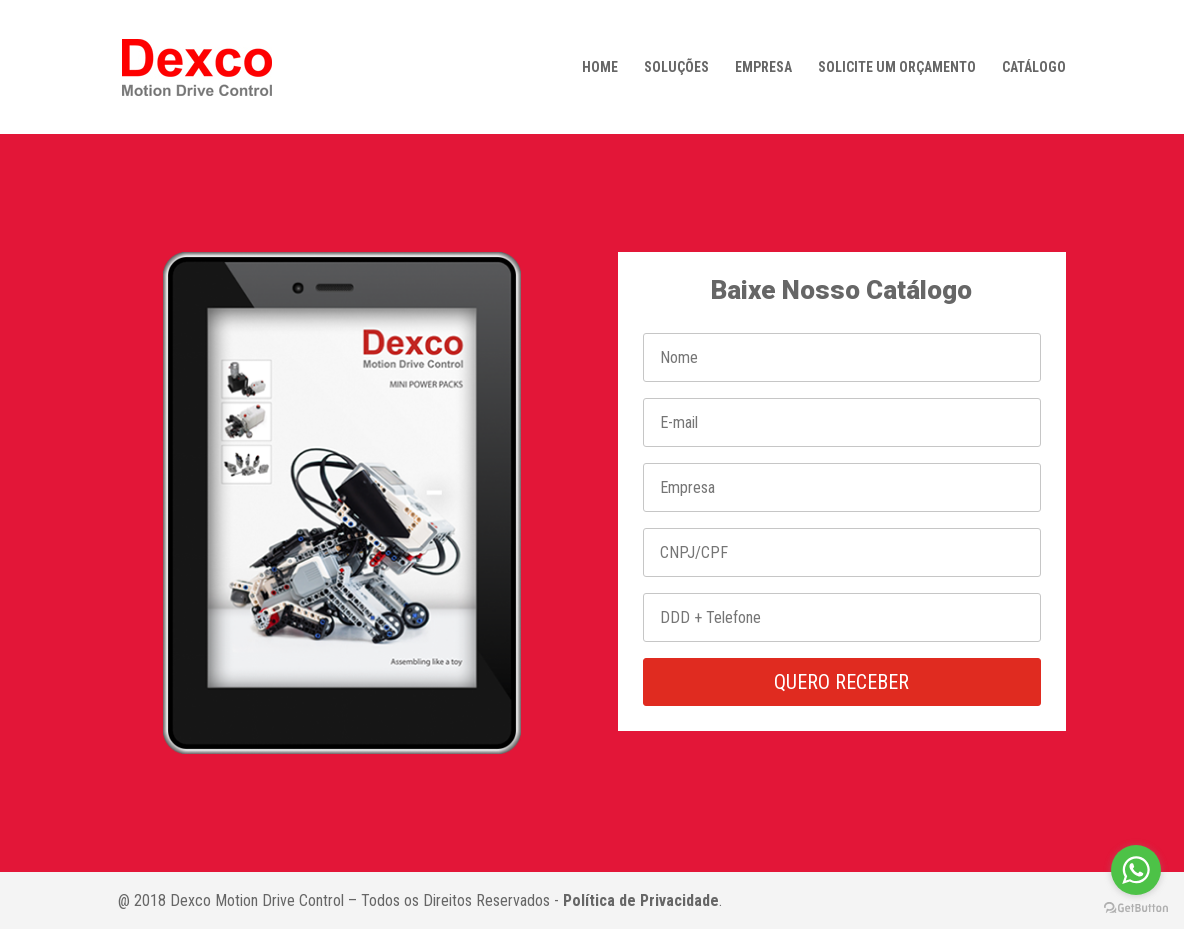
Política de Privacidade (641, 900)
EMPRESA (763, 67)
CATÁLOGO (1034, 67)
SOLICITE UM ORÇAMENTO (897, 67)
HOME (600, 67)
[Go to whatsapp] (1136, 870)
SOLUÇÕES (676, 67)
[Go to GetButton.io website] (1136, 908)
